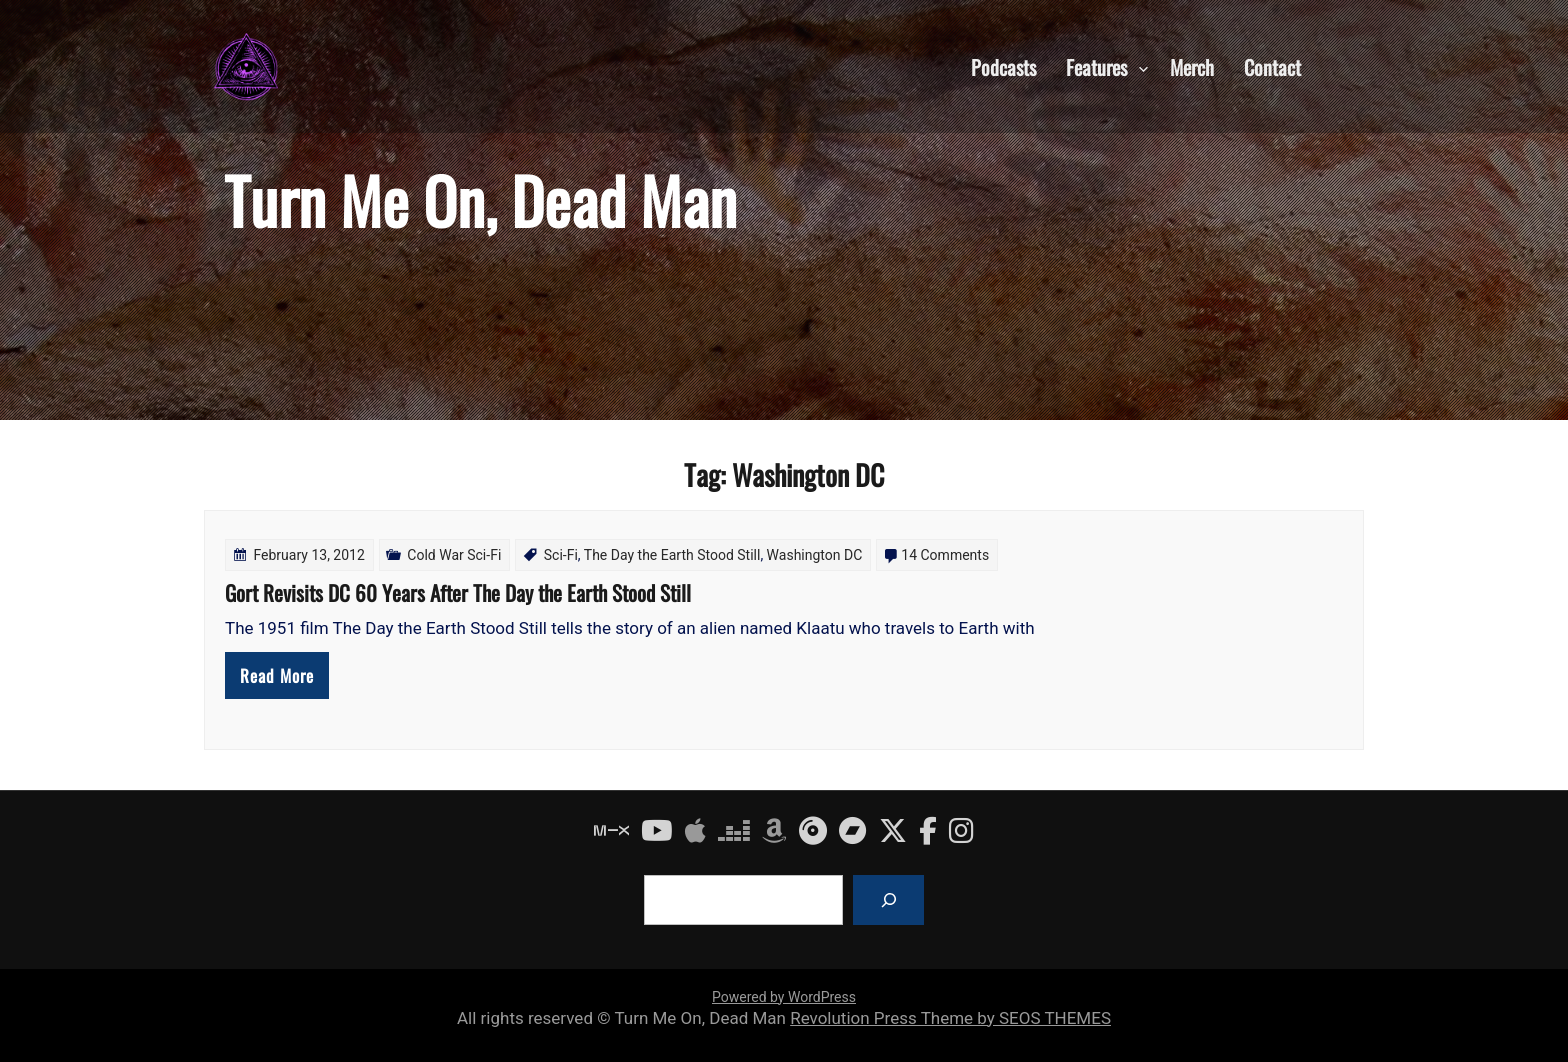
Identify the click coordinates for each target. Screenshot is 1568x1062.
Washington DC (815, 555)
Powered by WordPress (784, 997)
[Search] (888, 899)
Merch (1192, 66)
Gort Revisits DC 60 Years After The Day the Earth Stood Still (458, 592)
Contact (1272, 66)
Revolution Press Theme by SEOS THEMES (950, 1018)
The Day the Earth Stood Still (672, 555)
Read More (277, 675)
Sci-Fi (561, 555)
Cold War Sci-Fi (454, 555)
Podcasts (1003, 66)
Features (1096, 66)
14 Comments (945, 555)
